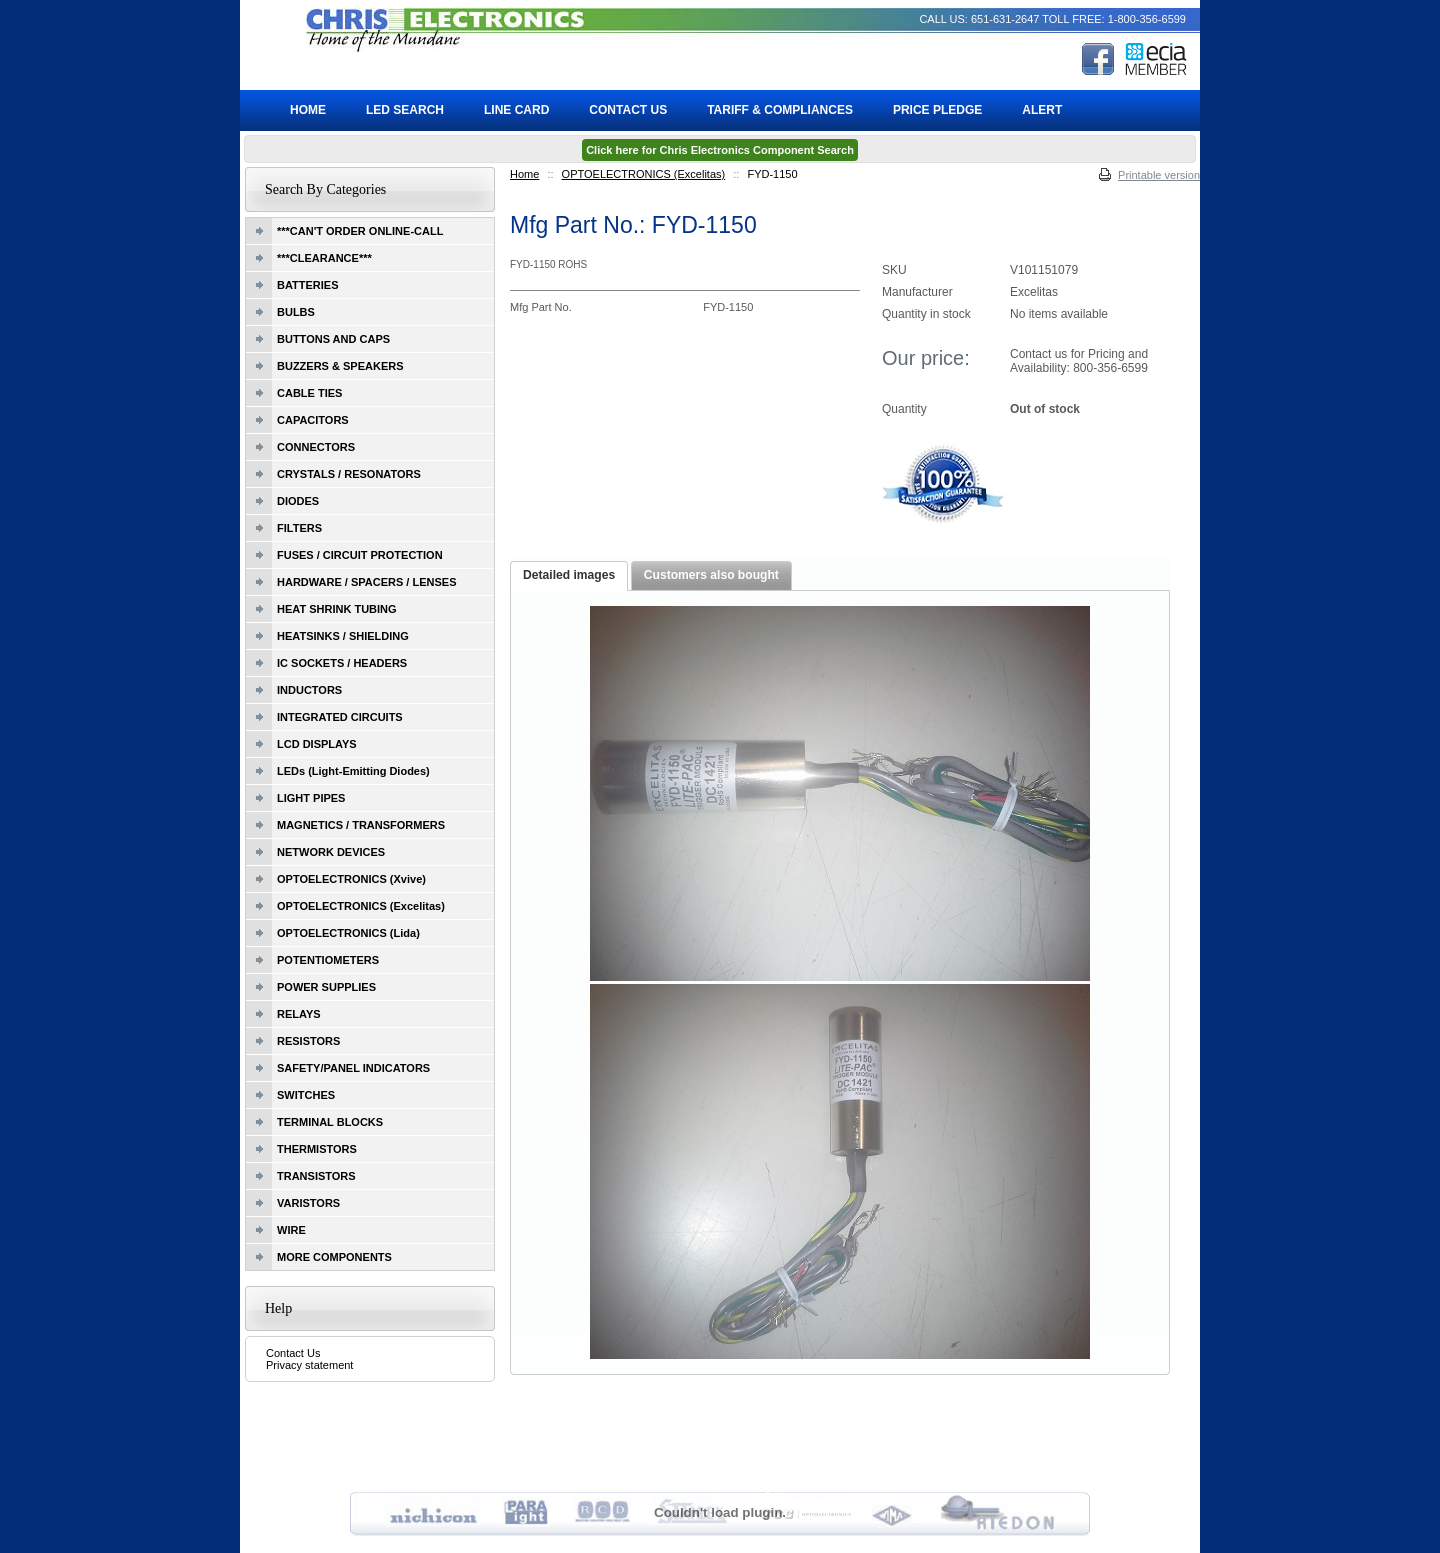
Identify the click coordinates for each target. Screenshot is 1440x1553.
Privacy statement (309, 1365)
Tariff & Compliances (780, 110)
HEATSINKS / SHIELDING (343, 636)
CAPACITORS (313, 420)
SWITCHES (306, 1095)
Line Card (516, 110)
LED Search (405, 110)
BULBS (296, 312)
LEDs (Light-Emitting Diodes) (353, 771)
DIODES (298, 501)
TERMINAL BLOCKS (330, 1122)
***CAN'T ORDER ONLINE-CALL (360, 231)
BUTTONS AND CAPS (333, 339)
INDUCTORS (309, 690)
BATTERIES (308, 285)
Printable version (1159, 175)
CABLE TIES (309, 393)
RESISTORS (308, 1041)
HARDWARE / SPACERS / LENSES (367, 582)
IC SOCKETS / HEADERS (342, 663)
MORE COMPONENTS (334, 1257)
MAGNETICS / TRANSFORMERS (361, 825)
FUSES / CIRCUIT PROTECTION (360, 555)
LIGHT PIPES (311, 798)
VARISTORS (308, 1203)
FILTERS (299, 528)
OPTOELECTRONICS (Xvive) (351, 879)
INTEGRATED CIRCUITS (340, 717)
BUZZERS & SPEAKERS (340, 366)
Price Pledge (937, 110)
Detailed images (569, 575)
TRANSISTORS (316, 1176)
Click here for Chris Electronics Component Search (720, 150)
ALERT (1042, 110)
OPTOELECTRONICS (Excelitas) (644, 174)
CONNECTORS (316, 447)
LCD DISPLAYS (317, 744)
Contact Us (293, 1353)
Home (524, 174)
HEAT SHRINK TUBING (337, 609)
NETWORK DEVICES (331, 852)
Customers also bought (711, 575)
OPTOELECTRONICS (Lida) (348, 933)
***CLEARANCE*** (324, 258)
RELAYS (299, 1014)
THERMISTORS (317, 1149)
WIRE (291, 1230)
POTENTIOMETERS (328, 960)
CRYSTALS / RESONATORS (349, 474)
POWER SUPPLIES (326, 987)
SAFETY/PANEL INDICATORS (353, 1068)
